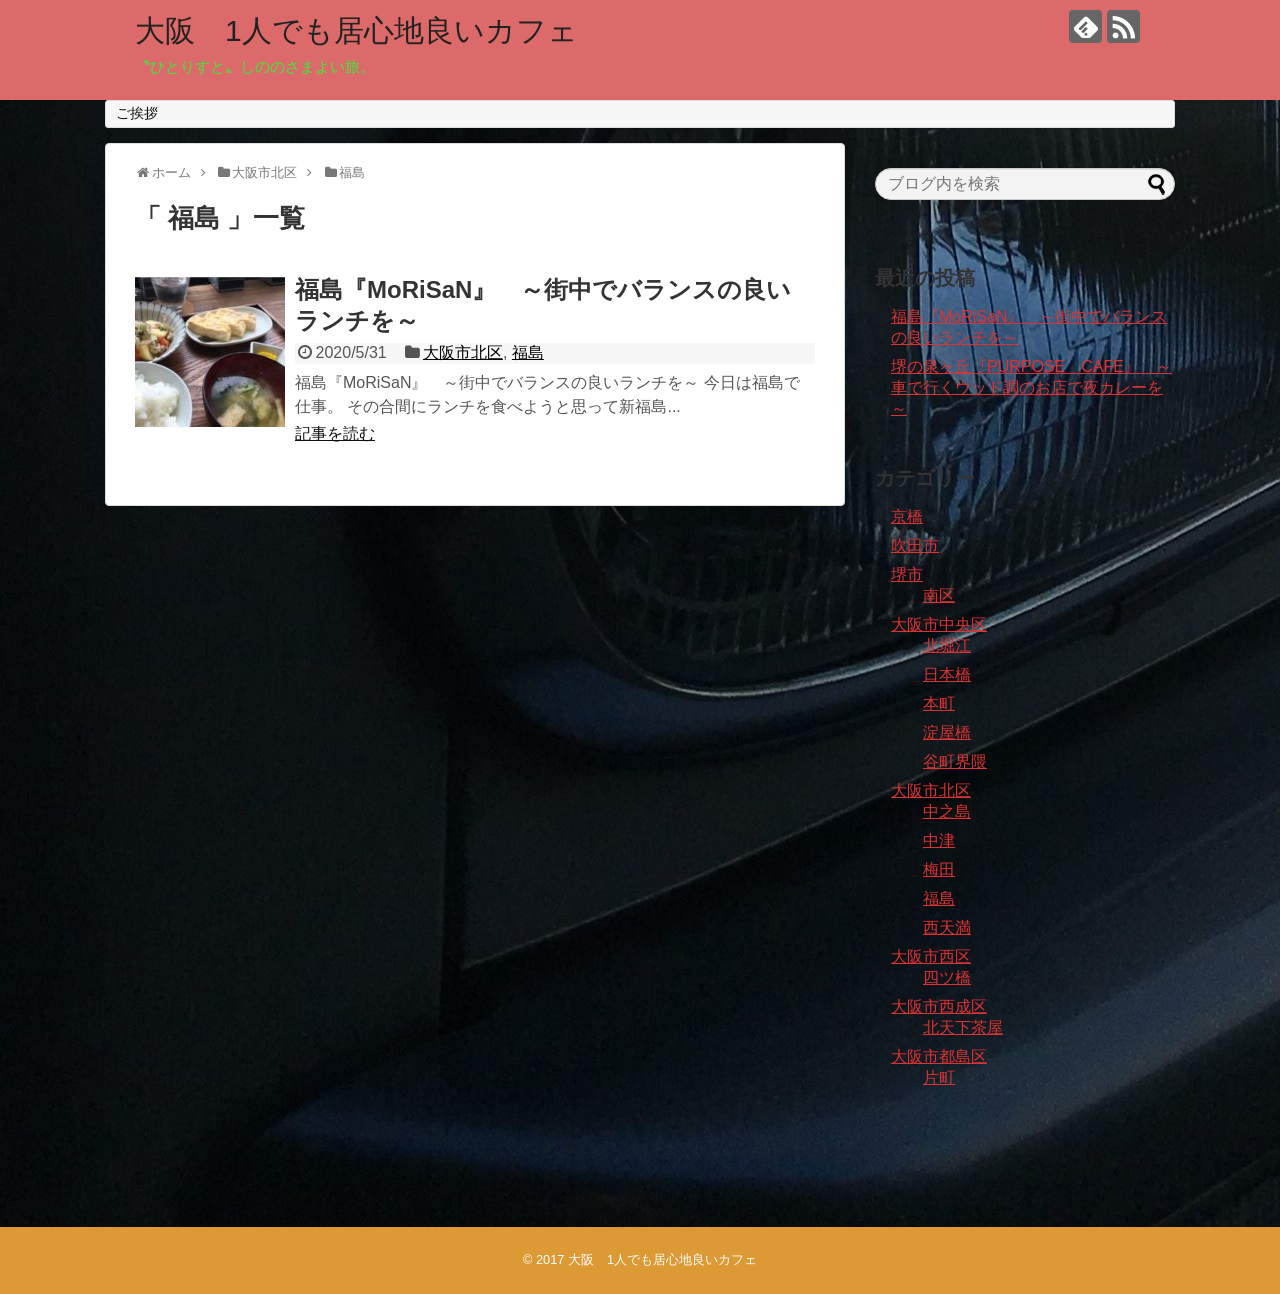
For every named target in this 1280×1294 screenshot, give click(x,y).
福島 (528, 352)
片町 (939, 1077)
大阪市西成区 (939, 1006)
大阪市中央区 (939, 624)
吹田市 (915, 545)
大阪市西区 (931, 956)
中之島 (947, 811)
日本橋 (947, 674)
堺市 (907, 574)
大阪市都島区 (939, 1056)
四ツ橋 (947, 977)
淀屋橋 (947, 732)
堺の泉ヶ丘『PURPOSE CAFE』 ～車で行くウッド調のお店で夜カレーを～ (1031, 387)
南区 (939, 595)
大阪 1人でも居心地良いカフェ (356, 30)
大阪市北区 (463, 352)
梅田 (939, 869)
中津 (939, 840)
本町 (939, 703)
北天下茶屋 (963, 1027)
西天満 (947, 927)
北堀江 (947, 645)
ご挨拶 (137, 113)
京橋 (907, 516)
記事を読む (335, 433)
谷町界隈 (955, 761)
